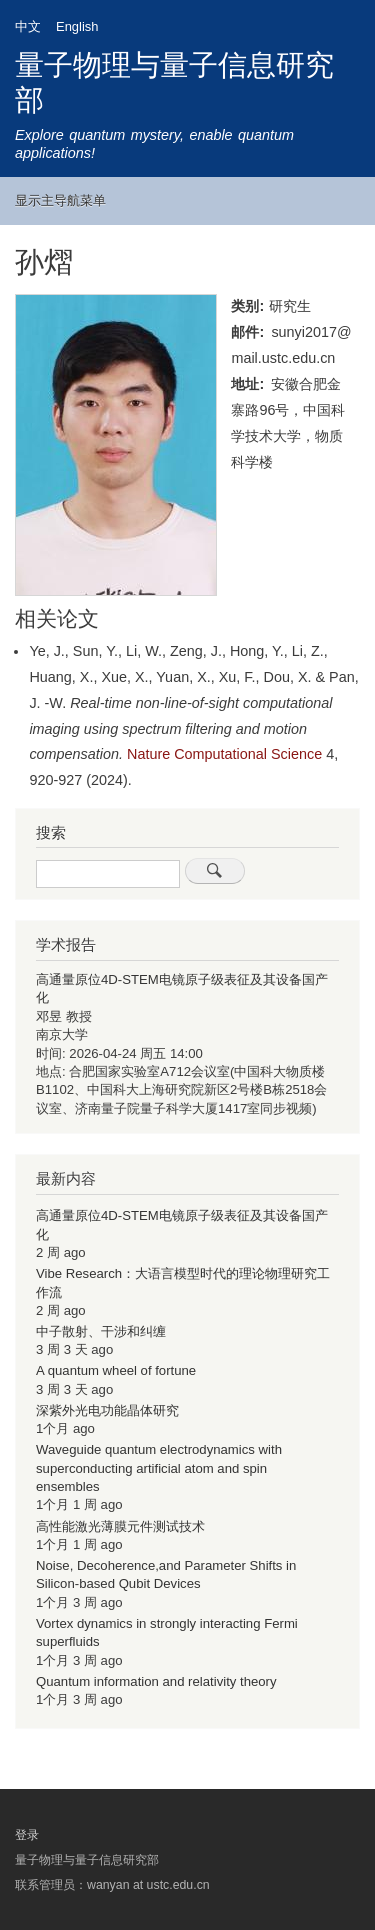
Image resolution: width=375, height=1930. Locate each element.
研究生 (290, 306)
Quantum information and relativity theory (156, 1681)
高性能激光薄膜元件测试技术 (120, 1526)
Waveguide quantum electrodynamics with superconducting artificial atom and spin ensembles (159, 1468)
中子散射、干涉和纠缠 (101, 1331)
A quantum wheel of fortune (116, 1370)
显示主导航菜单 (60, 200)
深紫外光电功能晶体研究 (107, 1410)
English (77, 26)
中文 (28, 26)
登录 (27, 1835)
